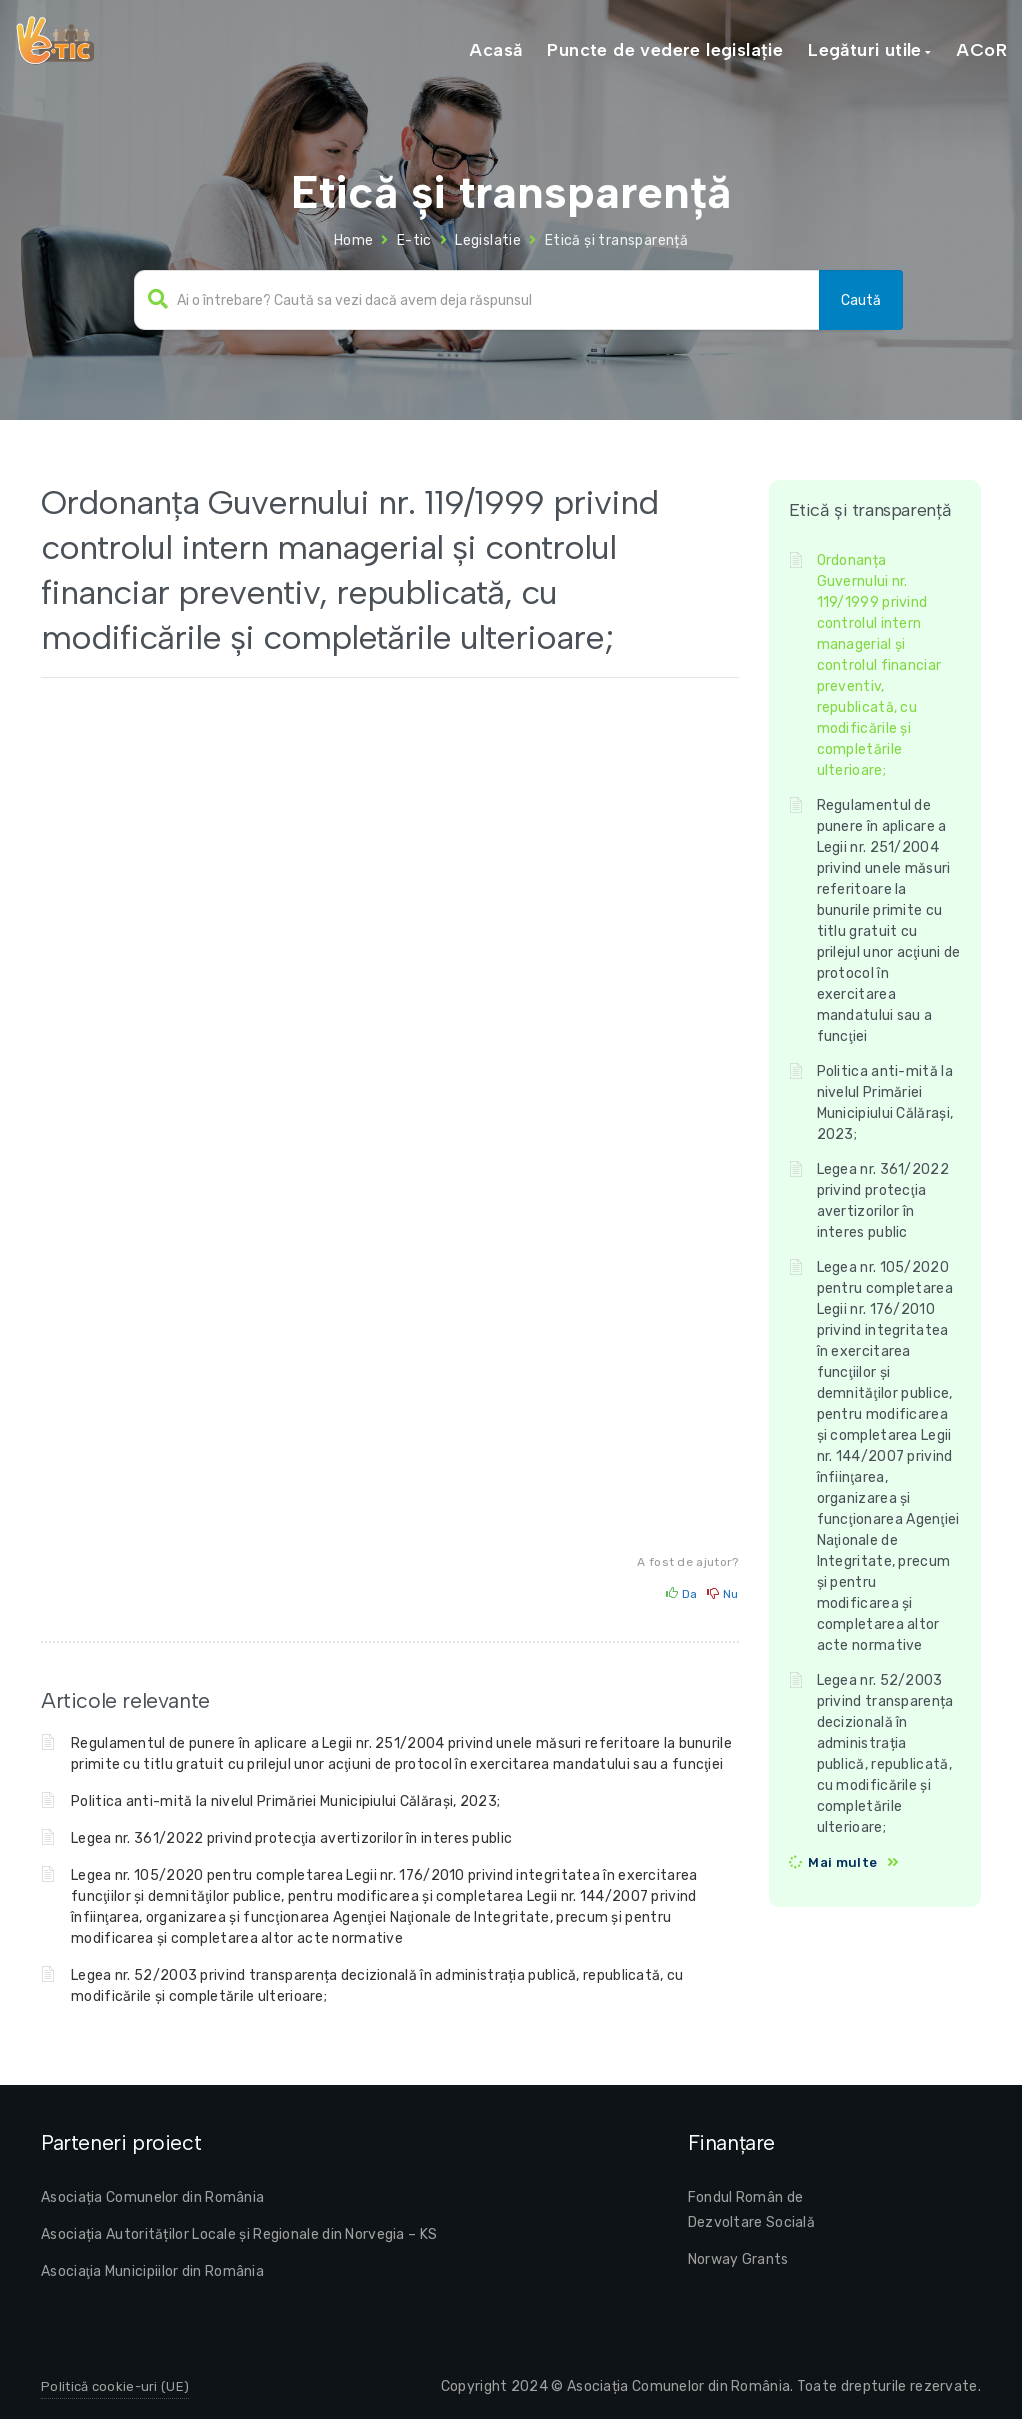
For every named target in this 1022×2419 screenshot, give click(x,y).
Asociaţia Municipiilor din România (152, 2271)
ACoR (981, 50)
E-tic (414, 240)
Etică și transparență (616, 240)
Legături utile (865, 50)
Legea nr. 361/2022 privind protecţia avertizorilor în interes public (291, 1838)
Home (354, 240)
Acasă (495, 50)
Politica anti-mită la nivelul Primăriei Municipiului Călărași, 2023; (285, 1801)
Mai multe (842, 1862)
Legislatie (488, 240)
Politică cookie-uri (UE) (115, 2386)
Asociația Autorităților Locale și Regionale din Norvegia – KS (239, 2234)
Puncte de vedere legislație (665, 50)
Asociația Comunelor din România (152, 2197)
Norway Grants (738, 2259)
